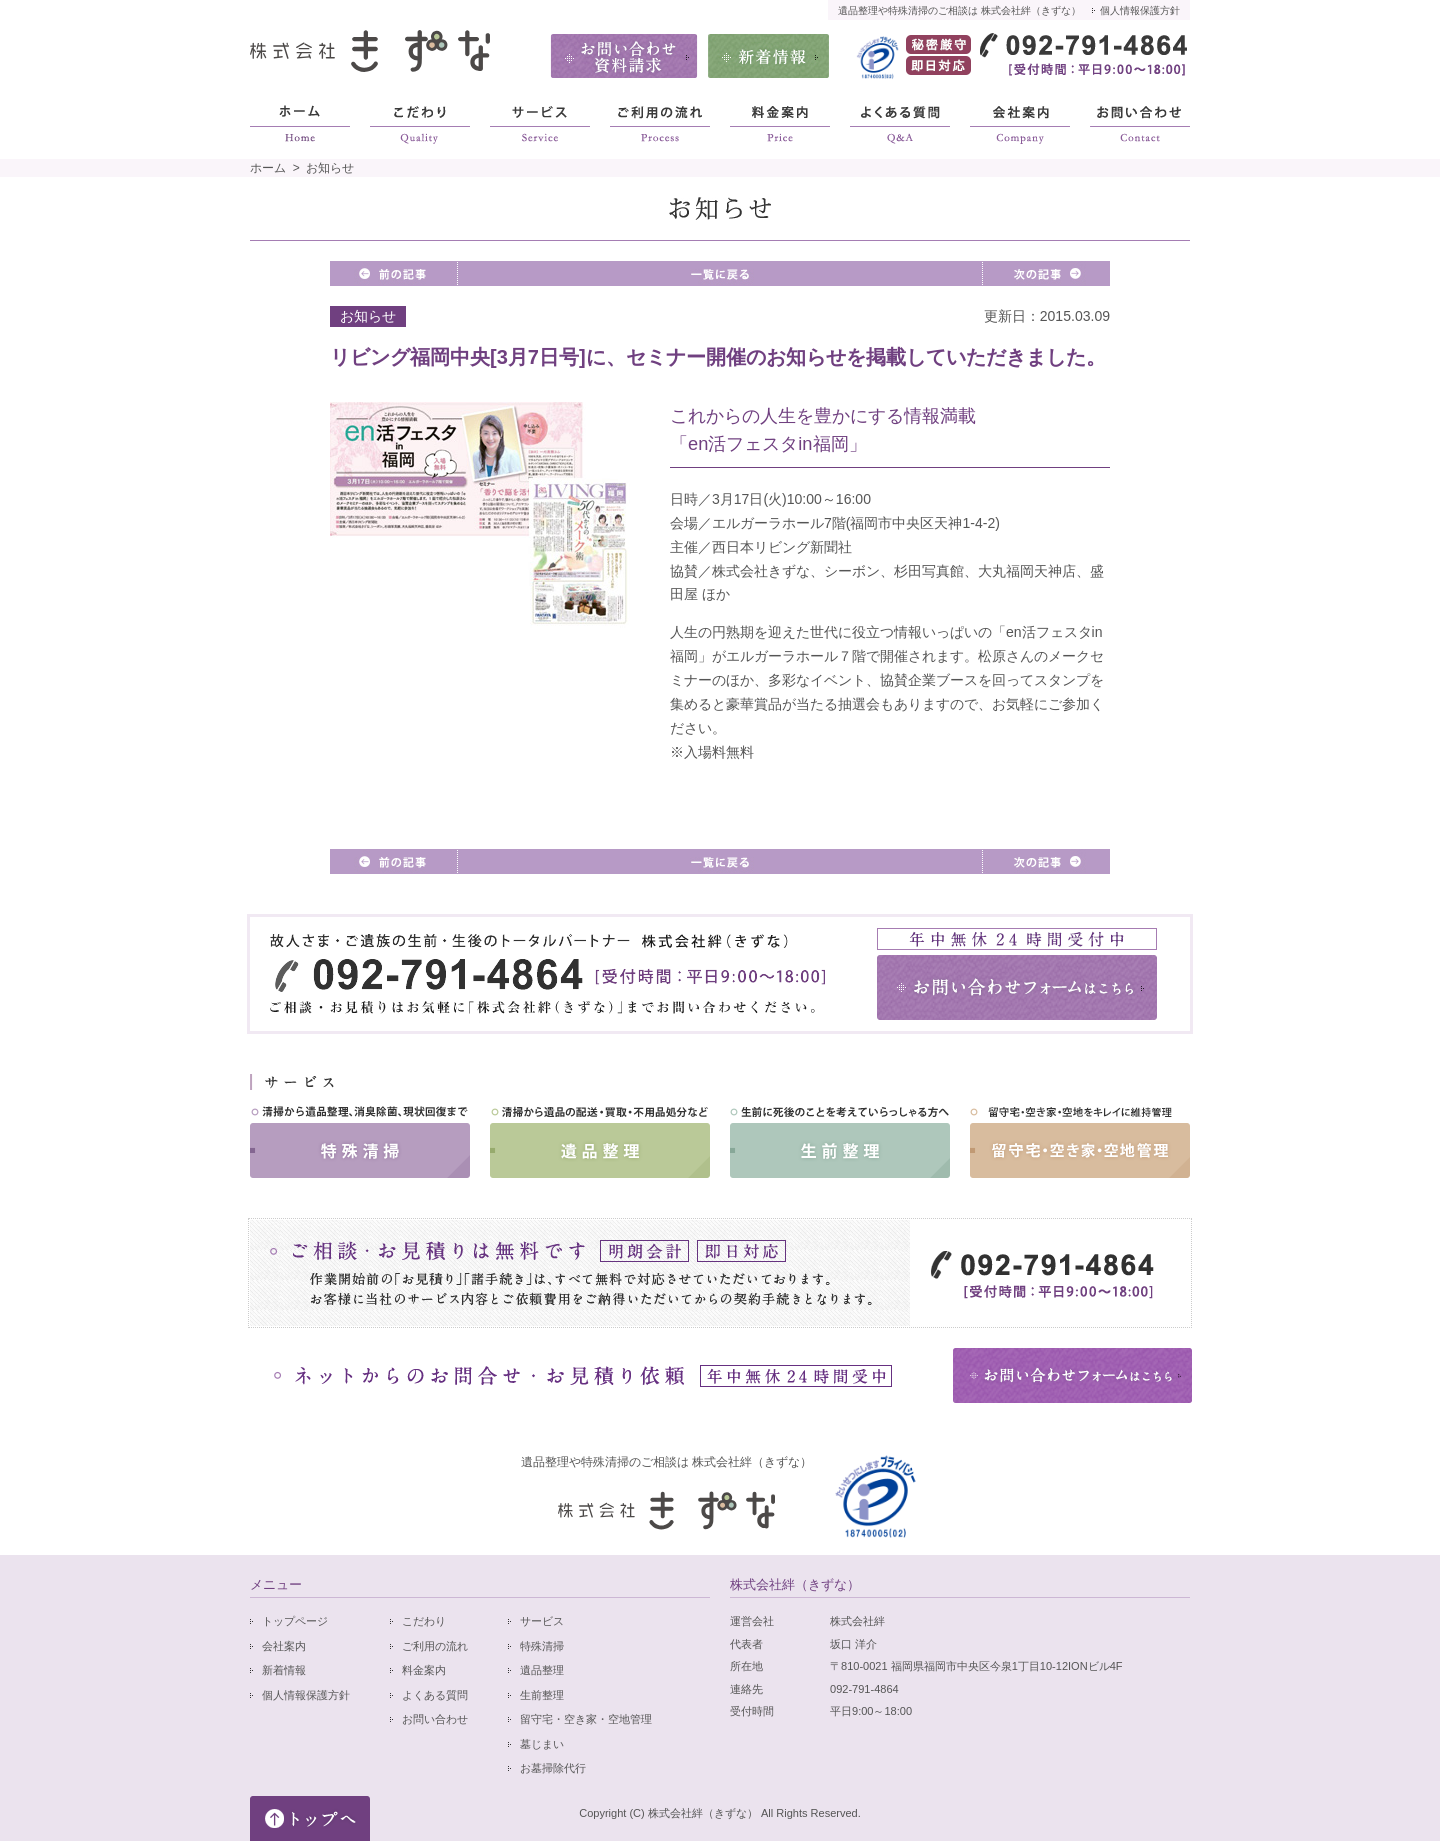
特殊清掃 (542, 1646)
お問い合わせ (435, 1719)
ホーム (268, 168)
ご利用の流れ (435, 1646)
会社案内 (284, 1646)
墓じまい (542, 1744)
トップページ (295, 1621)
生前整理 (542, 1695)
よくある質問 (435, 1695)
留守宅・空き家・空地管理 (586, 1719)
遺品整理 (542, 1670)
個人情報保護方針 (1140, 10)
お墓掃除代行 (553, 1768)
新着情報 (284, 1670)
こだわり (424, 1621)
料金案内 (424, 1670)
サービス (542, 1621)
